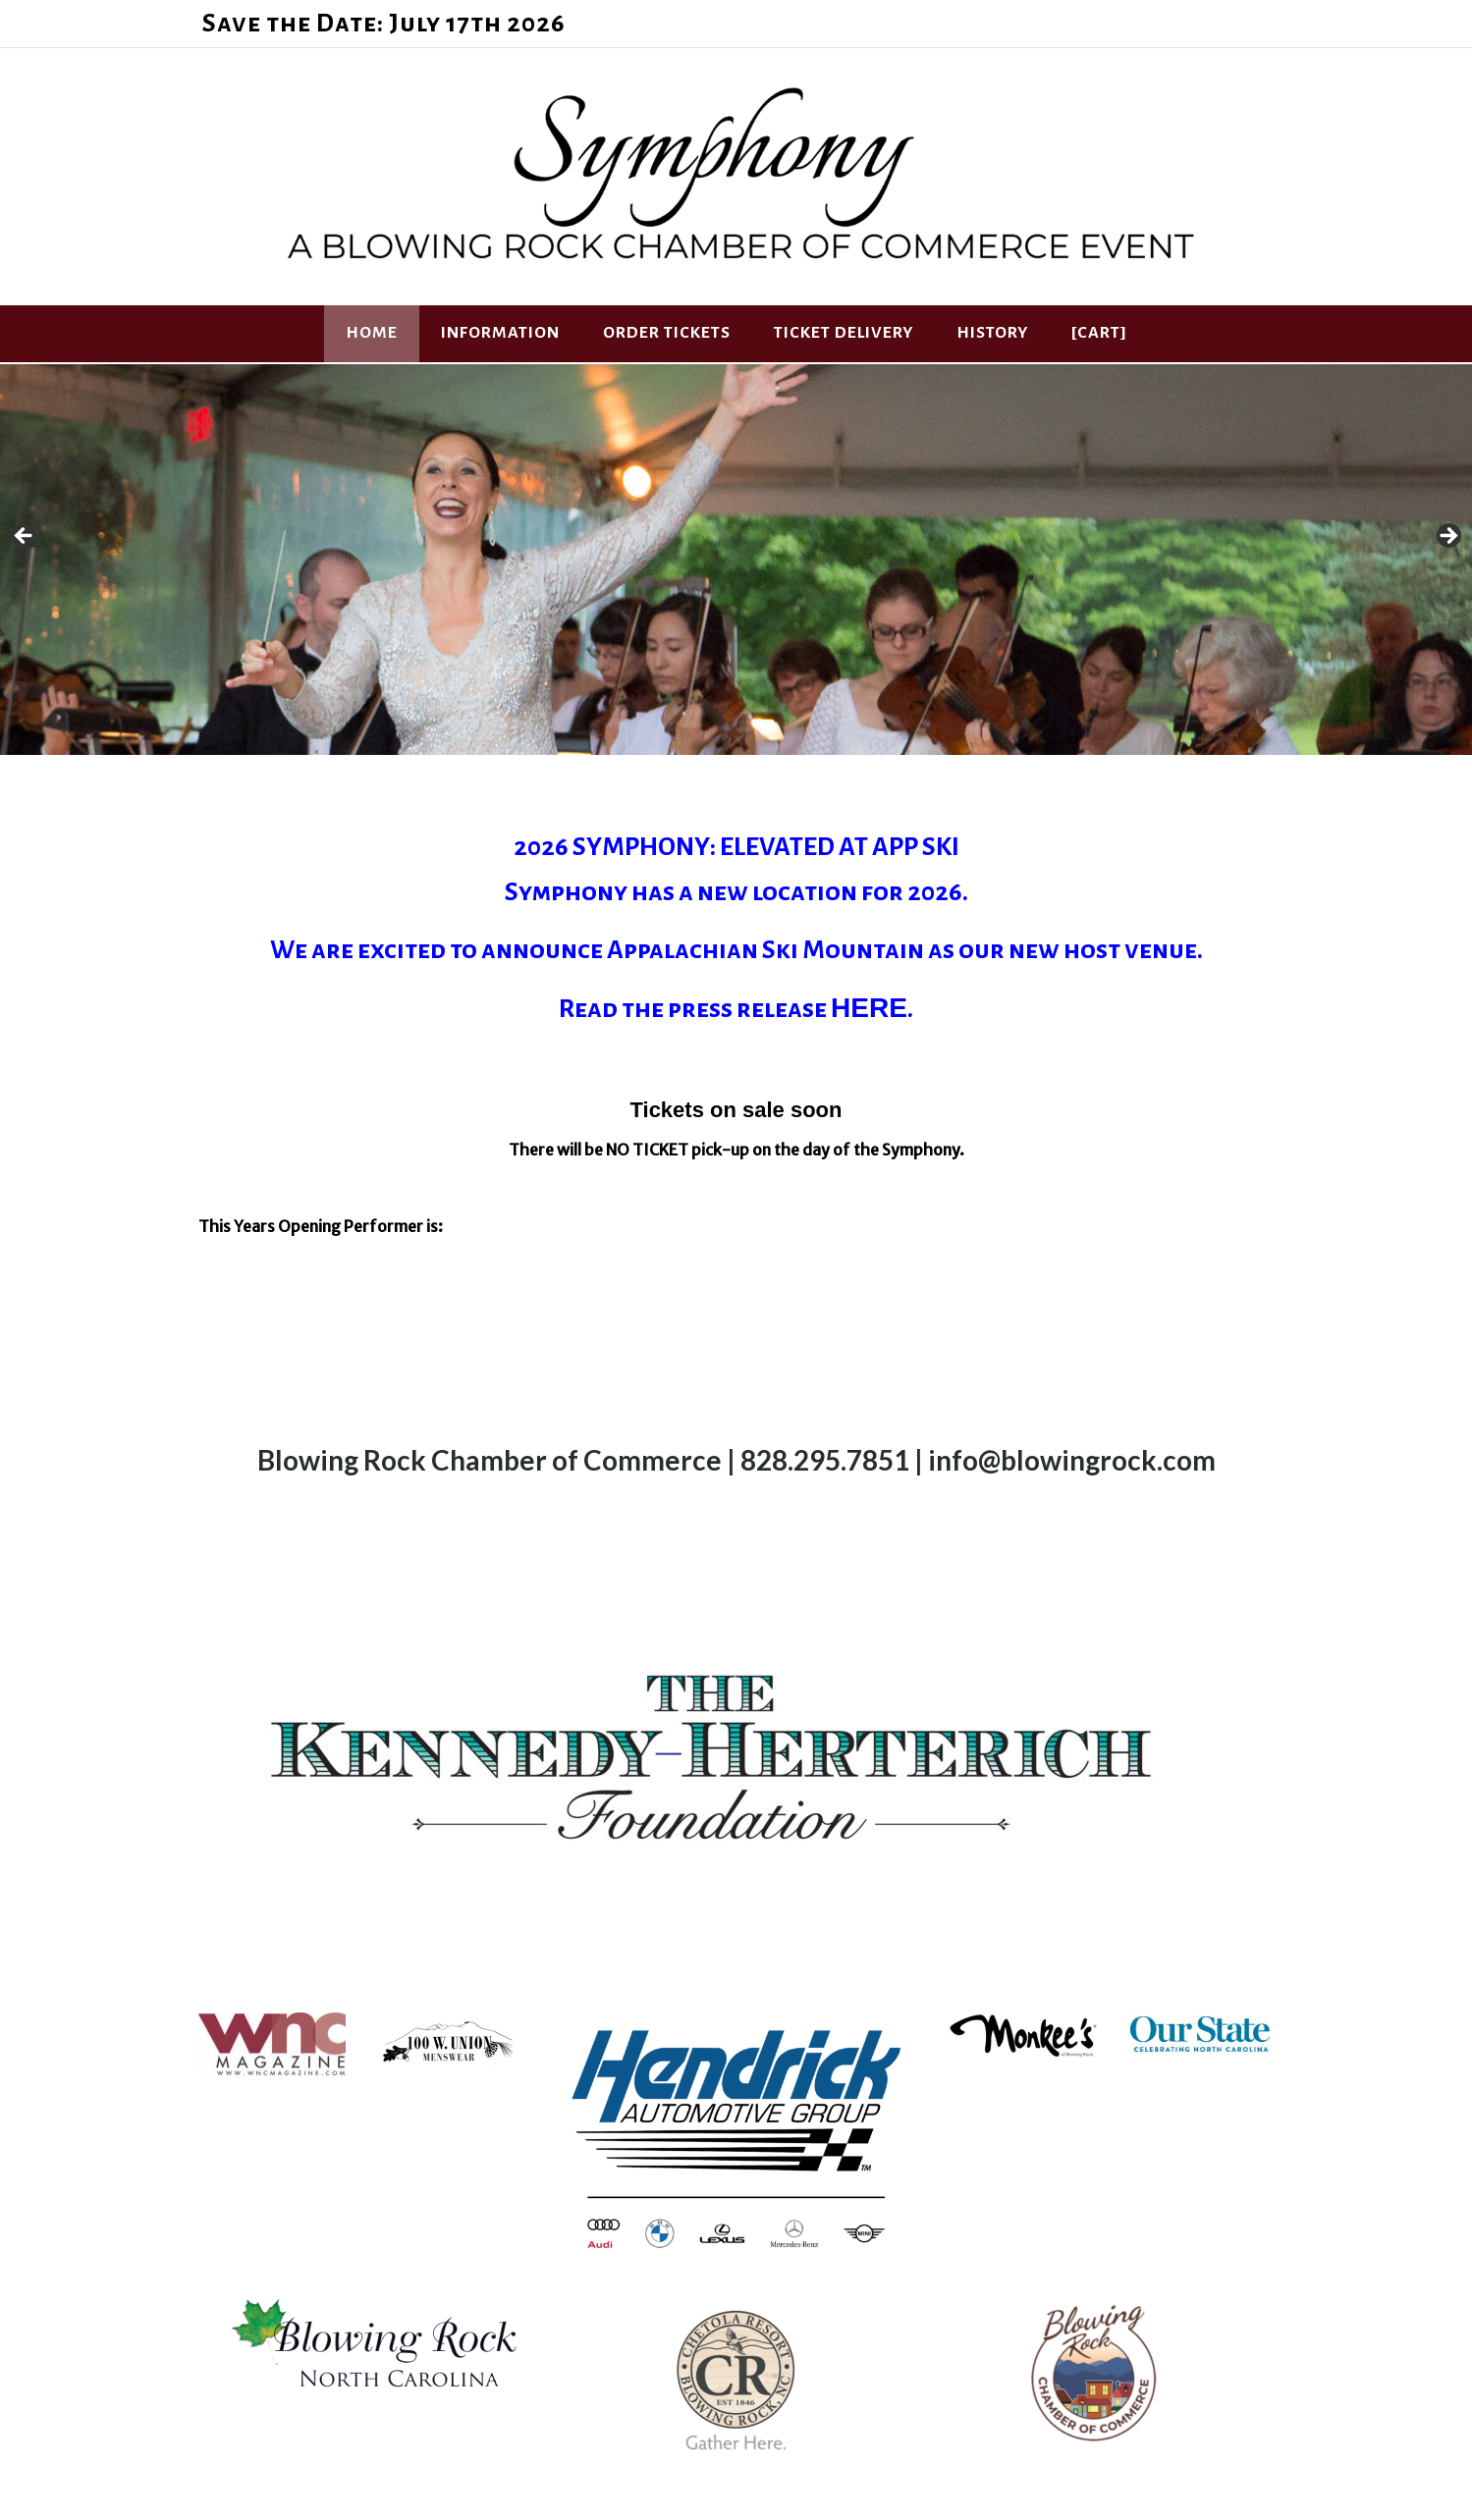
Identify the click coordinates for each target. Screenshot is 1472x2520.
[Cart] (1099, 333)
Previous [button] (24, 537)
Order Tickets (667, 333)
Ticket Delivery (843, 333)
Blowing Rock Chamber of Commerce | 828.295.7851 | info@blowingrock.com (736, 1459)
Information (500, 333)
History (992, 333)
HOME (372, 333)
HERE (869, 1007)
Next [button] (1447, 537)
